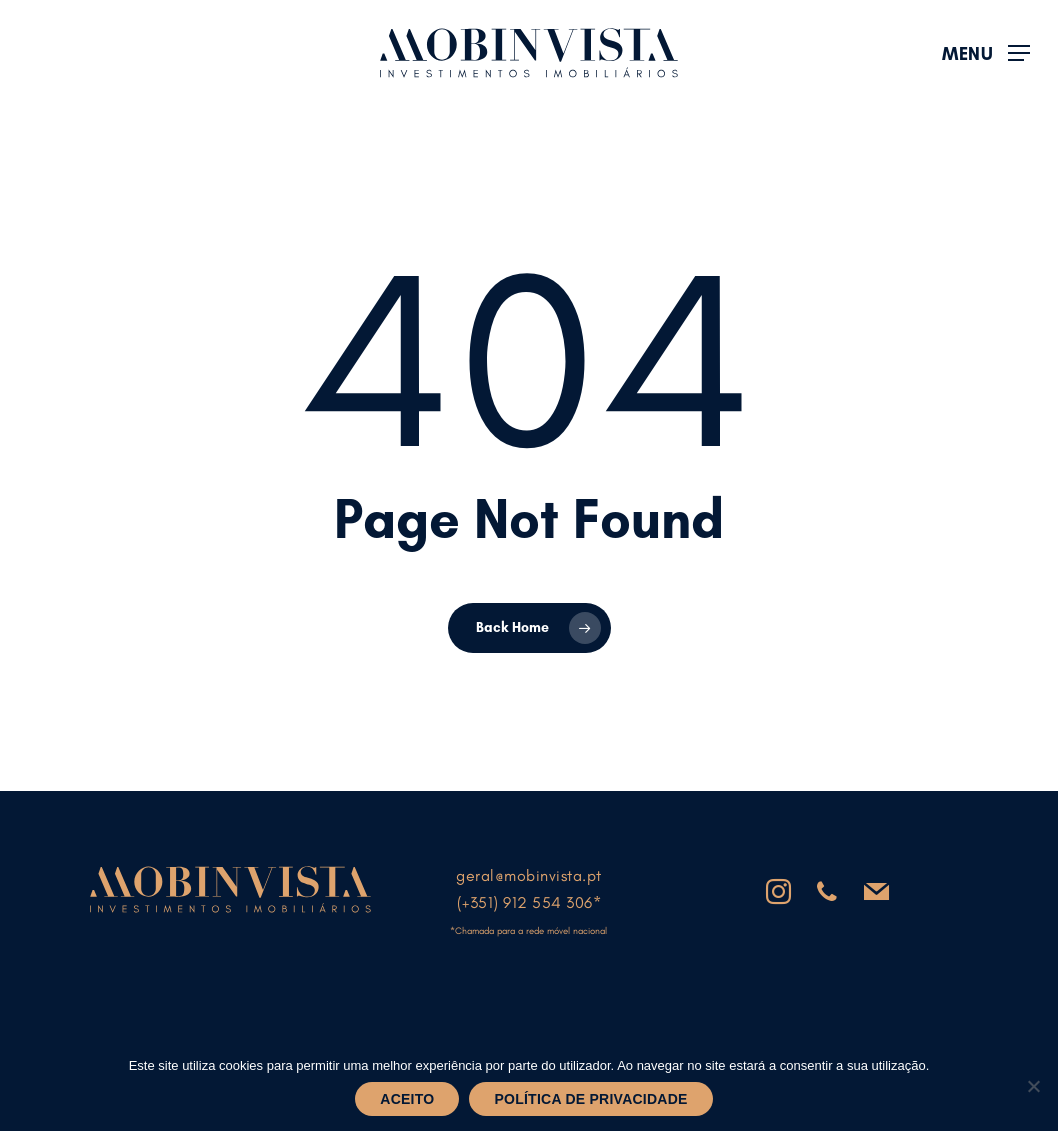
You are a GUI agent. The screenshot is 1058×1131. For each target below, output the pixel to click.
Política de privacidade (590, 1099)
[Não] (1033, 1086)
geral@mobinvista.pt (529, 875)
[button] (986, 53)
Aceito (407, 1099)
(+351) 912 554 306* (529, 902)
